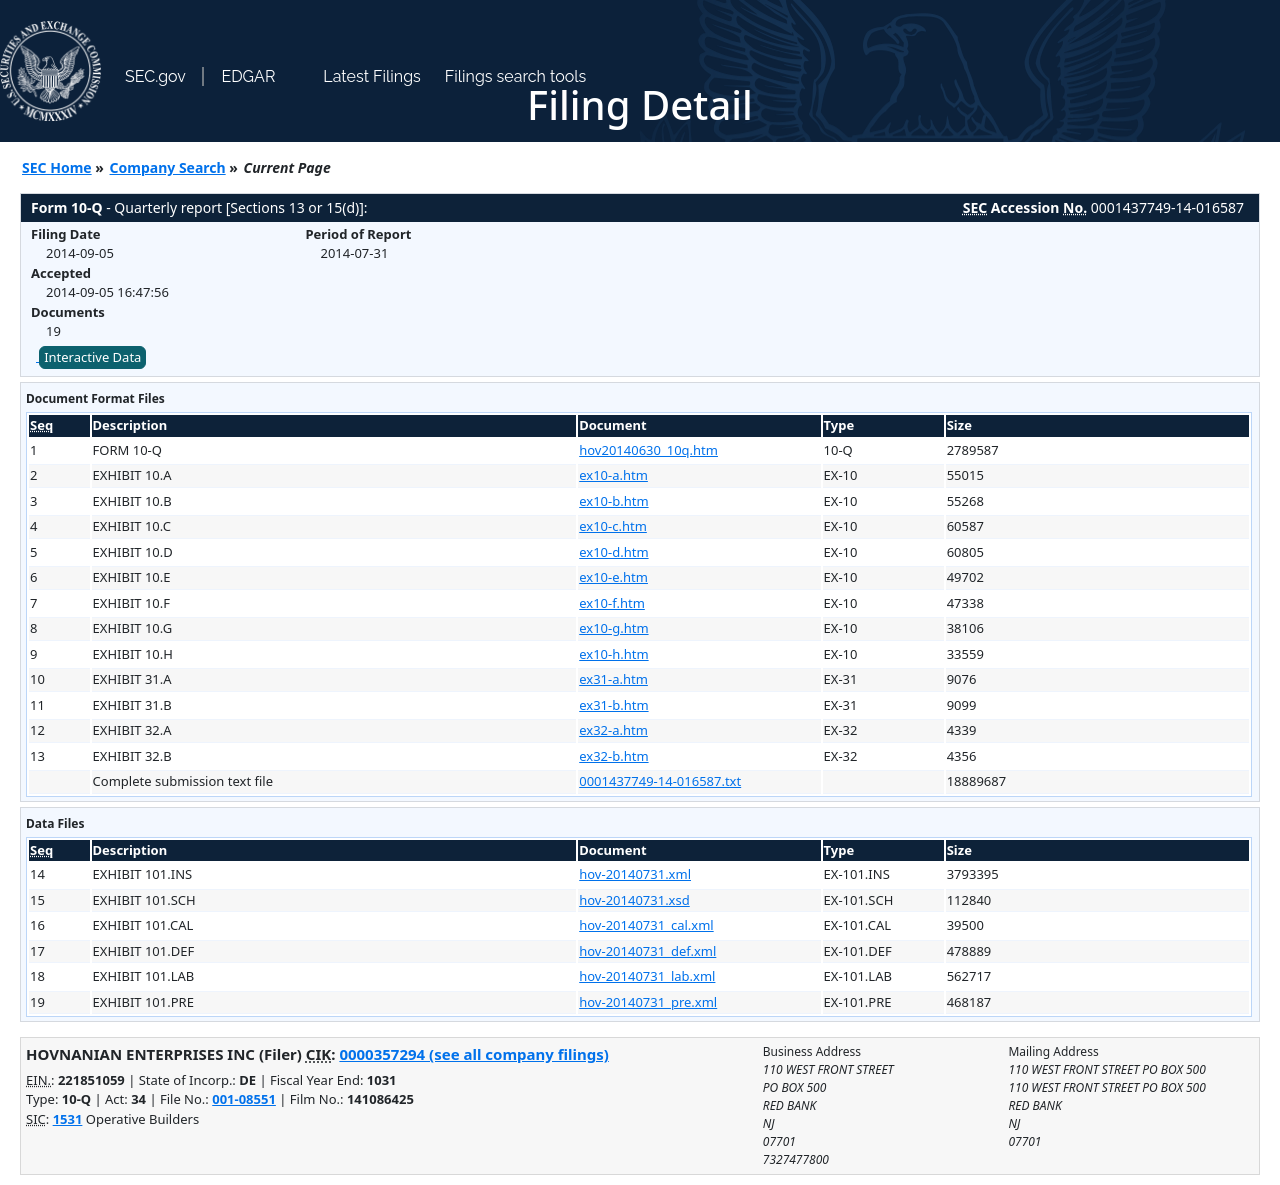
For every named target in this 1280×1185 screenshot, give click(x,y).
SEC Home (57, 167)
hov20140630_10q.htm (648, 450)
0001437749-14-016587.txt (660, 781)
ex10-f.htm (612, 603)
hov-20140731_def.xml (647, 951)
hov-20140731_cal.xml (646, 925)
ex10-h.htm (613, 654)
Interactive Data (92, 357)
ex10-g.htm (613, 628)
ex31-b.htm (613, 705)
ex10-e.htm (613, 577)
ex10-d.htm (613, 552)
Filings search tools (516, 76)
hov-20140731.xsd (634, 900)
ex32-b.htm (613, 756)
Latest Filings (371, 76)
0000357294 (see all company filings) (473, 1054)
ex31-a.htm (613, 679)
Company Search (168, 167)
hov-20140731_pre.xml (648, 1002)
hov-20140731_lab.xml (647, 976)
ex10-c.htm (613, 526)
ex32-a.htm (613, 730)
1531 (68, 1119)
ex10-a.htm (613, 475)
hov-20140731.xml (635, 874)
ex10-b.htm (613, 501)
